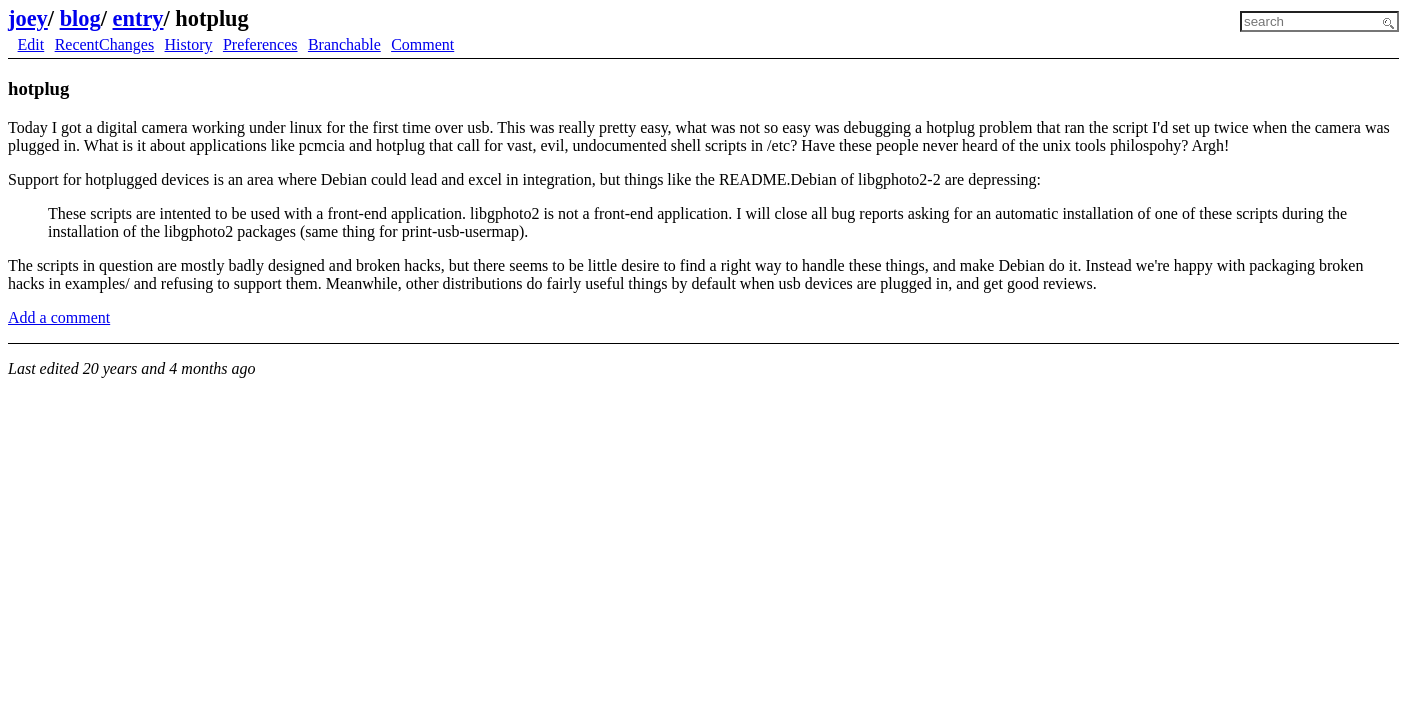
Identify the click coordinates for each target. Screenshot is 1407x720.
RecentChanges (105, 44)
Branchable (344, 44)
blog (80, 18)
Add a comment (59, 317)
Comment (422, 44)
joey (28, 18)
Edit (31, 44)
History (189, 44)
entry (138, 18)
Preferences (260, 44)
